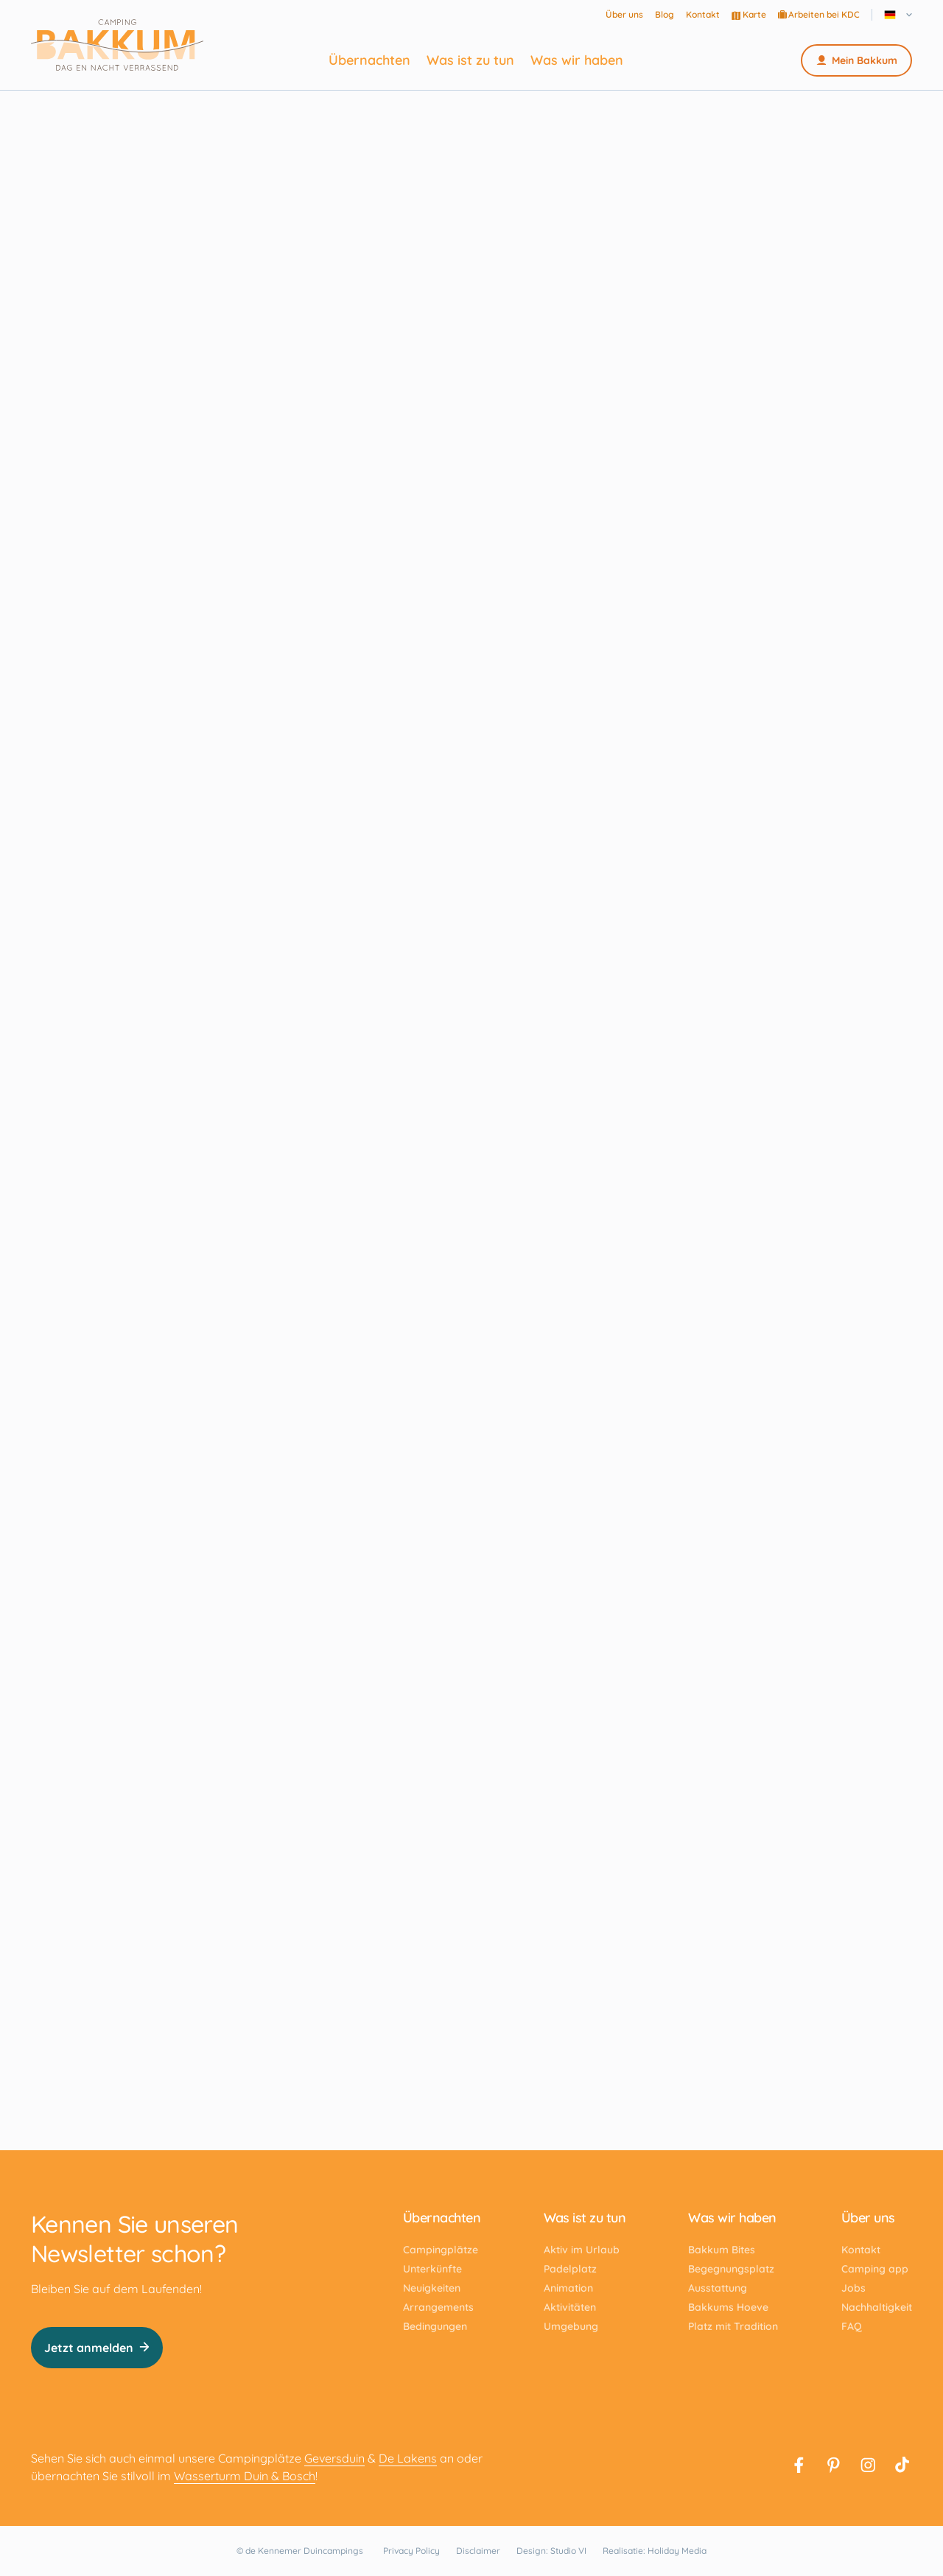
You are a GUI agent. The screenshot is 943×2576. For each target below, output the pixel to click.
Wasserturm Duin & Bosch (244, 2475)
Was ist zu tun (470, 60)
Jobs (853, 2288)
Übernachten (369, 60)
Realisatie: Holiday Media (655, 2550)
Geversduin (334, 2458)
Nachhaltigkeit (876, 2307)
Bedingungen (435, 2326)
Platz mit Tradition (733, 2326)
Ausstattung (717, 2288)
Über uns (624, 14)
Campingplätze (440, 2250)
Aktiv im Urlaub (582, 2250)
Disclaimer (478, 2550)
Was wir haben (576, 60)
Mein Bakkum (856, 60)
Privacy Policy (411, 2550)
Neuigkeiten (431, 2288)
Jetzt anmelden (97, 2347)
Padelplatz (570, 2269)
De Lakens (408, 2458)
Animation (568, 2288)
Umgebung (571, 2326)
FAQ (851, 2326)
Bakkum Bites (721, 2250)
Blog (664, 14)
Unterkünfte (432, 2269)
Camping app (874, 2269)
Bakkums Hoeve (728, 2307)
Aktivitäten (570, 2307)
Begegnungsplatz (731, 2269)
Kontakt (703, 14)
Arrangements (438, 2307)
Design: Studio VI (551, 2550)
